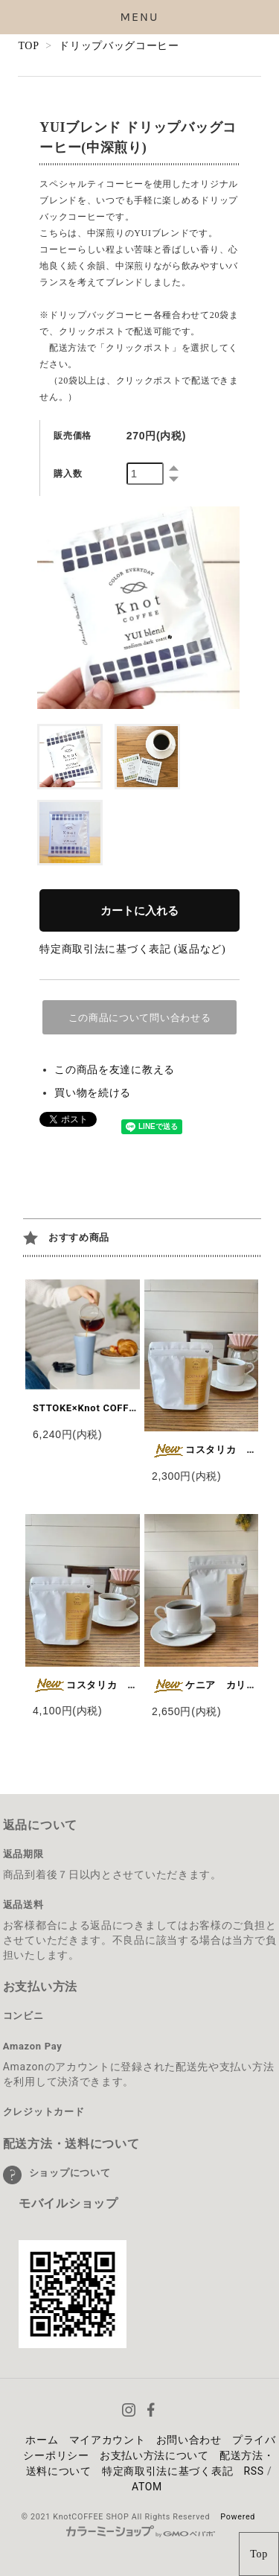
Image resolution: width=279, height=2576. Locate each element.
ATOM (147, 2487)
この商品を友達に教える (114, 1069)
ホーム (41, 2440)
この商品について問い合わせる (139, 1017)
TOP (28, 45)
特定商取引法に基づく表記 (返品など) (132, 949)
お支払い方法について (154, 2455)
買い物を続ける (92, 1092)
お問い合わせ (189, 2440)
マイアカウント (107, 2440)
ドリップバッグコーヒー (119, 45)
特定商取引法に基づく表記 (167, 2471)
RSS (253, 2471)
